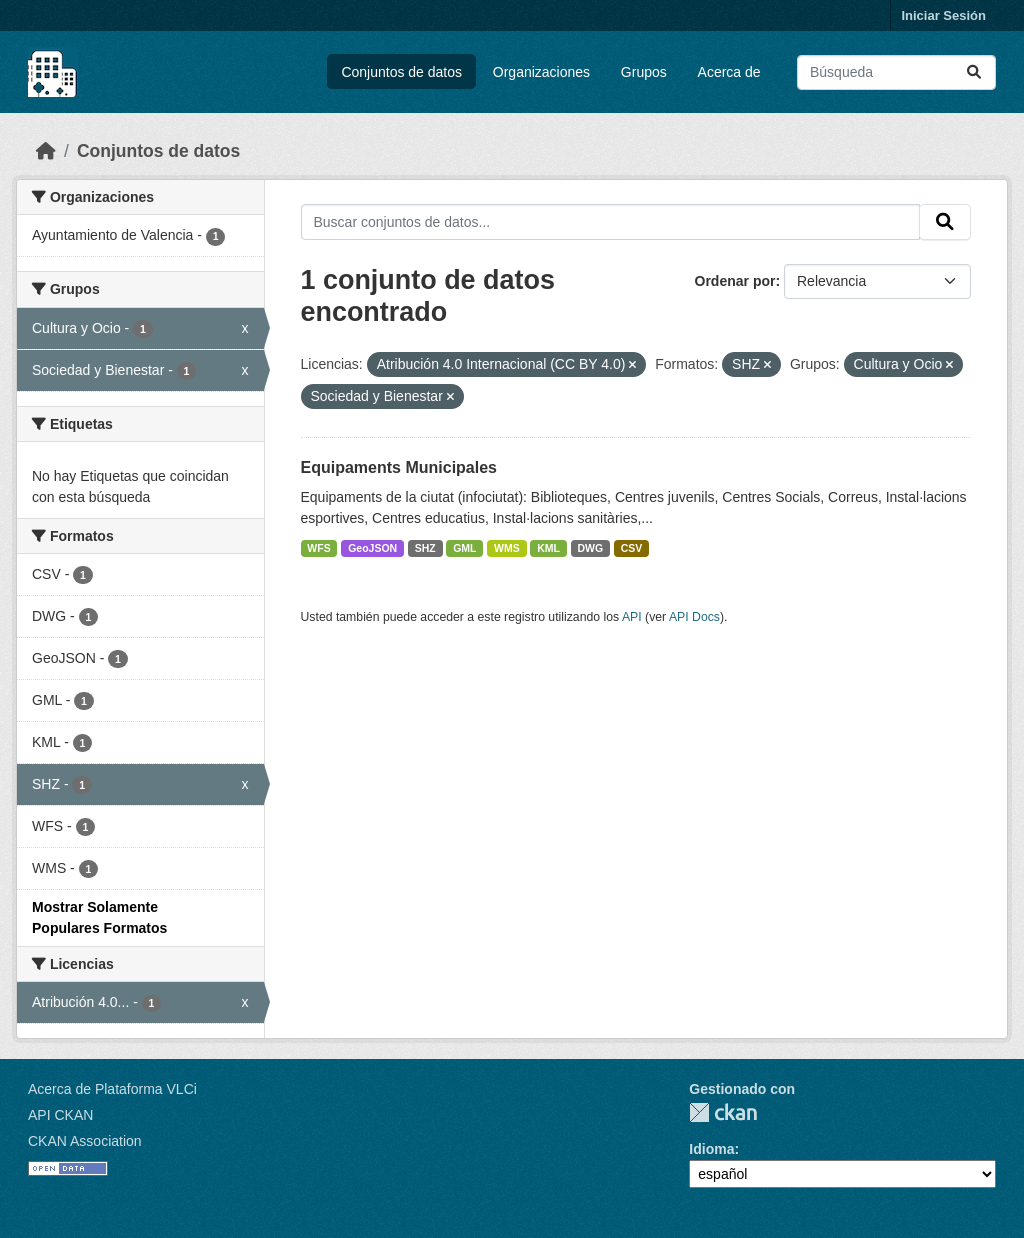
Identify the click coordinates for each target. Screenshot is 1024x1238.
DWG (591, 548)
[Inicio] (46, 151)
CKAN (723, 1112)
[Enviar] (974, 72)
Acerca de (729, 72)
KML (548, 548)
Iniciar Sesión (943, 15)
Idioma (711, 1149)
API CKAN (60, 1115)
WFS (318, 548)
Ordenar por (735, 281)
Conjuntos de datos (401, 72)
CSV (632, 548)
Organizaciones (541, 72)
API (632, 617)
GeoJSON (372, 548)
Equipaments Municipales (399, 467)
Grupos (644, 72)
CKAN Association (85, 1141)
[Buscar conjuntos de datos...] (896, 72)
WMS (507, 548)
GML (464, 548)
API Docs (694, 617)
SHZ (425, 548)
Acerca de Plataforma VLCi (112, 1089)
